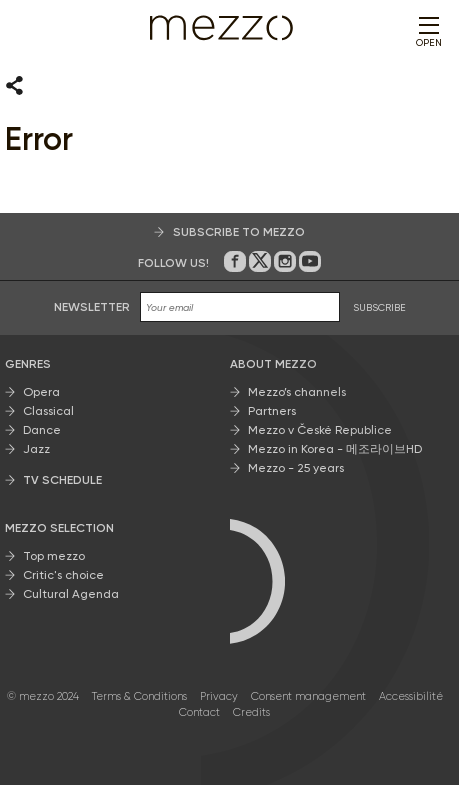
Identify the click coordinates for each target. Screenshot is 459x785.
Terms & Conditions (139, 696)
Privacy (219, 696)
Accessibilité (411, 696)
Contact (199, 712)
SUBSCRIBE (379, 307)
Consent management (308, 696)
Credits (251, 712)
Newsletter (92, 307)
